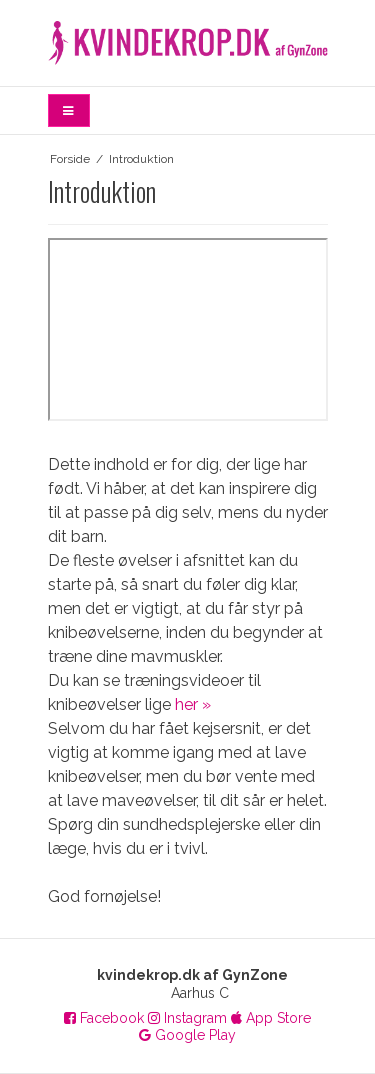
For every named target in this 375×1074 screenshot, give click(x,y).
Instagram (187, 1018)
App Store (271, 1018)
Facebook (104, 1018)
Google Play (187, 1035)
